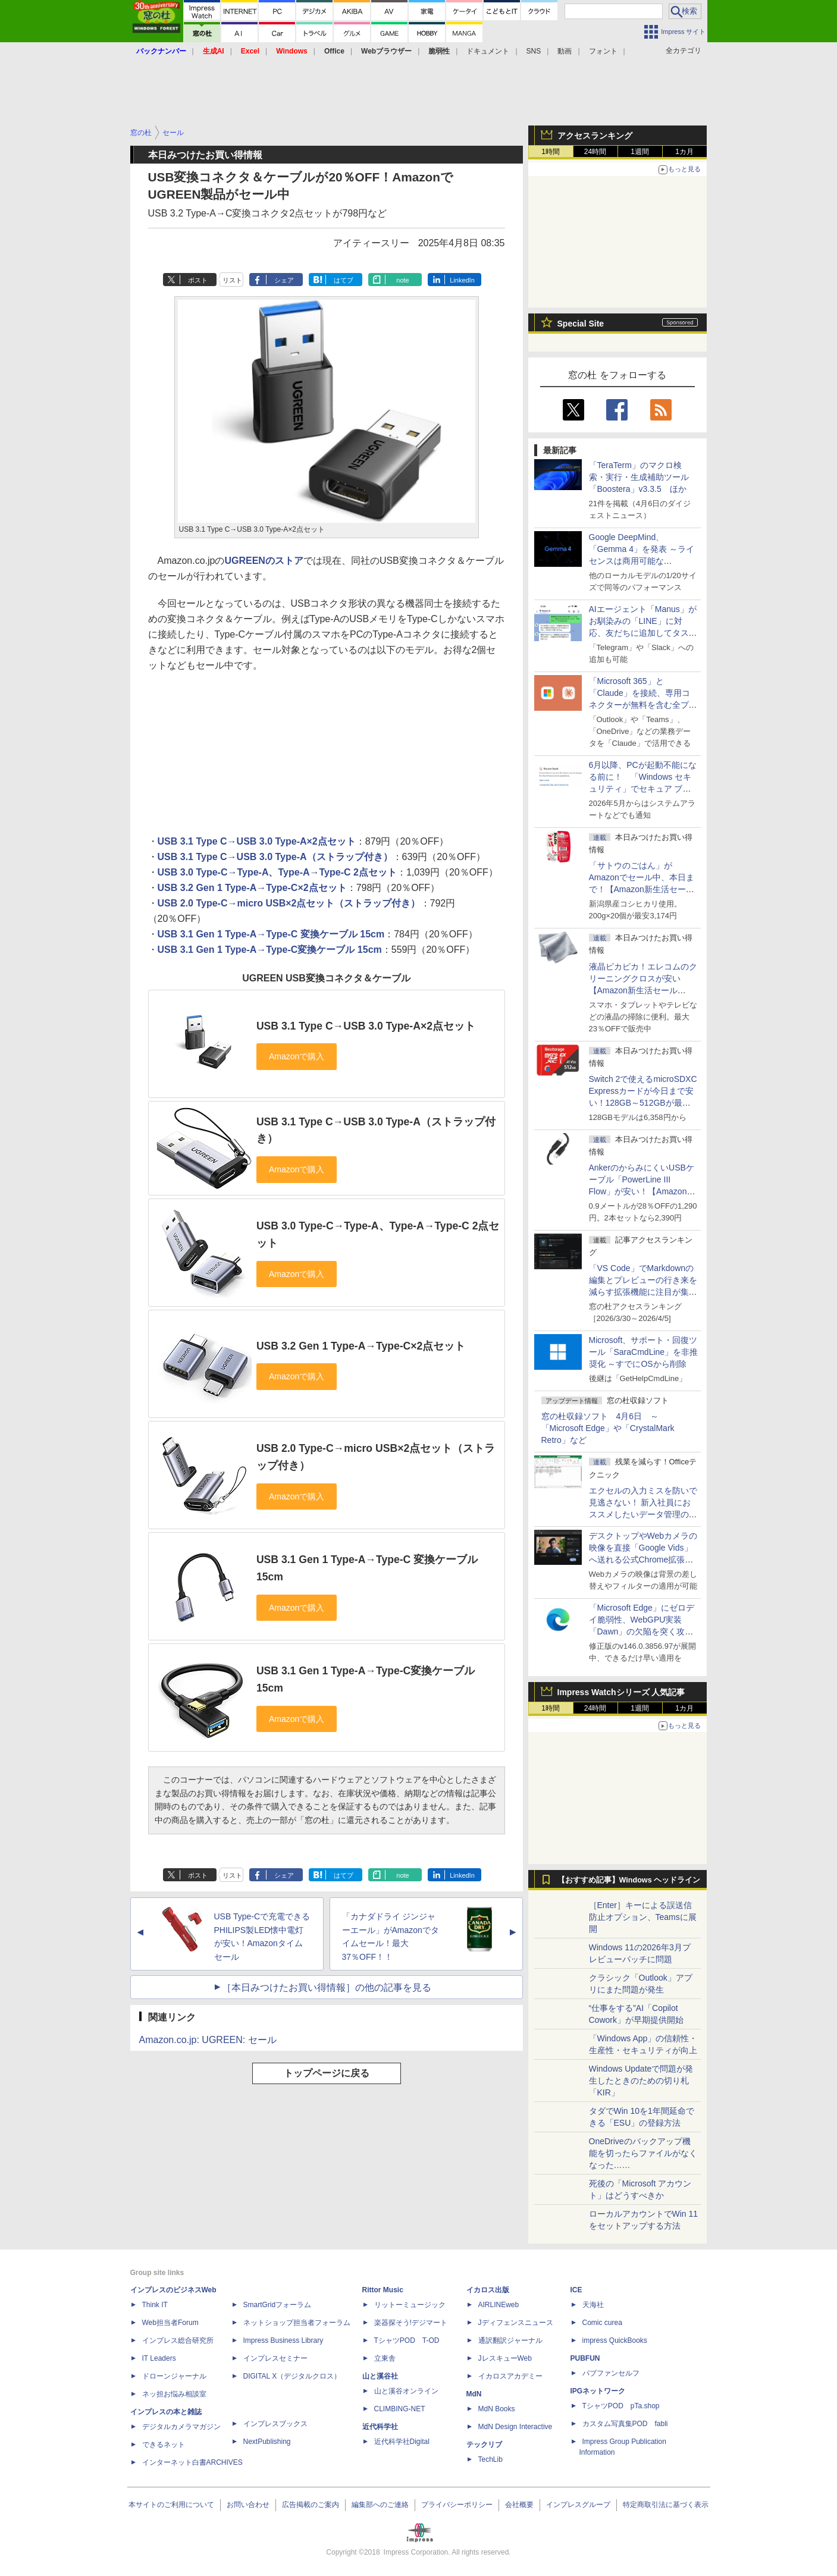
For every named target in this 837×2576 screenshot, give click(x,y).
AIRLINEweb (498, 2305)
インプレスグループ (578, 2504)
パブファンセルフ (610, 2373)
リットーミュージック (410, 2305)
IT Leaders (159, 2358)
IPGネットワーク (598, 2391)
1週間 (640, 152)
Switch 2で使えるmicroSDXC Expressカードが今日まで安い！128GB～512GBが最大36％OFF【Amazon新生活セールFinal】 (643, 1102)
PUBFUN (585, 2358)
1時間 (550, 152)
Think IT (155, 2305)
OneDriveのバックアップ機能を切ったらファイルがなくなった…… (643, 2153)
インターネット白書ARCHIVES (192, 2462)
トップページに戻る (326, 2073)
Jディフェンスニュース (515, 2322)
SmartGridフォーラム (277, 2305)
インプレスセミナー (275, 2358)
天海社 (593, 2305)
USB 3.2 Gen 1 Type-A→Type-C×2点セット (252, 888)
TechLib (490, 2459)
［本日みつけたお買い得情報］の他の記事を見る (326, 1987)
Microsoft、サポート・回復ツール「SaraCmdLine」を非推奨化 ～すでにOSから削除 (643, 1352)
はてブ (343, 280)
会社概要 (519, 2504)
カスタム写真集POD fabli (625, 2424)
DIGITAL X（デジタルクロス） (292, 2376)
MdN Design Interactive (515, 2427)
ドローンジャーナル (174, 2376)
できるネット (163, 2444)
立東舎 (385, 2358)
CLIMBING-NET (399, 2409)
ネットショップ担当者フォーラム (296, 2322)
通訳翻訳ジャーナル (510, 2340)
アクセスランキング (594, 135)
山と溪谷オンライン (406, 2391)
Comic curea (602, 2322)
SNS (533, 51)
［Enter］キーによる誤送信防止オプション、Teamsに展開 (643, 1917)
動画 (564, 51)
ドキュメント (487, 51)
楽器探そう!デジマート (410, 2322)
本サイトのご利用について (171, 2504)
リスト (232, 280)
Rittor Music (382, 2290)
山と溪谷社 (380, 2376)
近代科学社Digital (402, 2441)
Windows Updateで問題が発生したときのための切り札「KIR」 (641, 2080)
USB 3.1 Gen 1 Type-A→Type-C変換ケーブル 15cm (270, 950)
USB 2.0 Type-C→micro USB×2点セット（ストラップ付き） (289, 903)
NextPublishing (267, 2441)
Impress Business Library (283, 2340)
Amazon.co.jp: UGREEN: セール (208, 2040)
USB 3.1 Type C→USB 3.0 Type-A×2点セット (257, 841)
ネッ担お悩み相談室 (174, 2394)
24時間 (595, 152)
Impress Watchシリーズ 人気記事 (621, 1692)
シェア (284, 280)
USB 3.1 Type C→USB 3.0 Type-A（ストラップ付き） (275, 857)
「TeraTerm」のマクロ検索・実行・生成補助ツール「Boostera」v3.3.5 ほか (639, 477)
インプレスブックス (275, 2424)
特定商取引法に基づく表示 (666, 2504)
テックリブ (484, 2444)
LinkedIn (462, 280)
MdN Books (496, 2409)
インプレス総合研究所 (178, 2340)
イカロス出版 (487, 2290)
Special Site (580, 323)
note (402, 280)
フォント (603, 51)
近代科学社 (380, 2427)
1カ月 (684, 152)
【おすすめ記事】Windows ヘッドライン (629, 1880)
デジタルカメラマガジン (181, 2427)
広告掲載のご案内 (310, 2504)
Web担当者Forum (170, 2322)
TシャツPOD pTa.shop (621, 2406)
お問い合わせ (248, 2504)
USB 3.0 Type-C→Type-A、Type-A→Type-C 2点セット (277, 872)
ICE (576, 2290)
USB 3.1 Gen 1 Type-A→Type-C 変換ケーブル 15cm (271, 934)
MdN (474, 2394)
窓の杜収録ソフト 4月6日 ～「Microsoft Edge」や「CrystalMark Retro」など (608, 1428)
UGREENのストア (263, 561)
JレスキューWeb (505, 2358)
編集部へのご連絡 (380, 2504)
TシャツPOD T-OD (407, 2340)
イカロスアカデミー (510, 2376)
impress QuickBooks (614, 2340)
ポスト (198, 280)
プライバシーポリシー (457, 2504)
